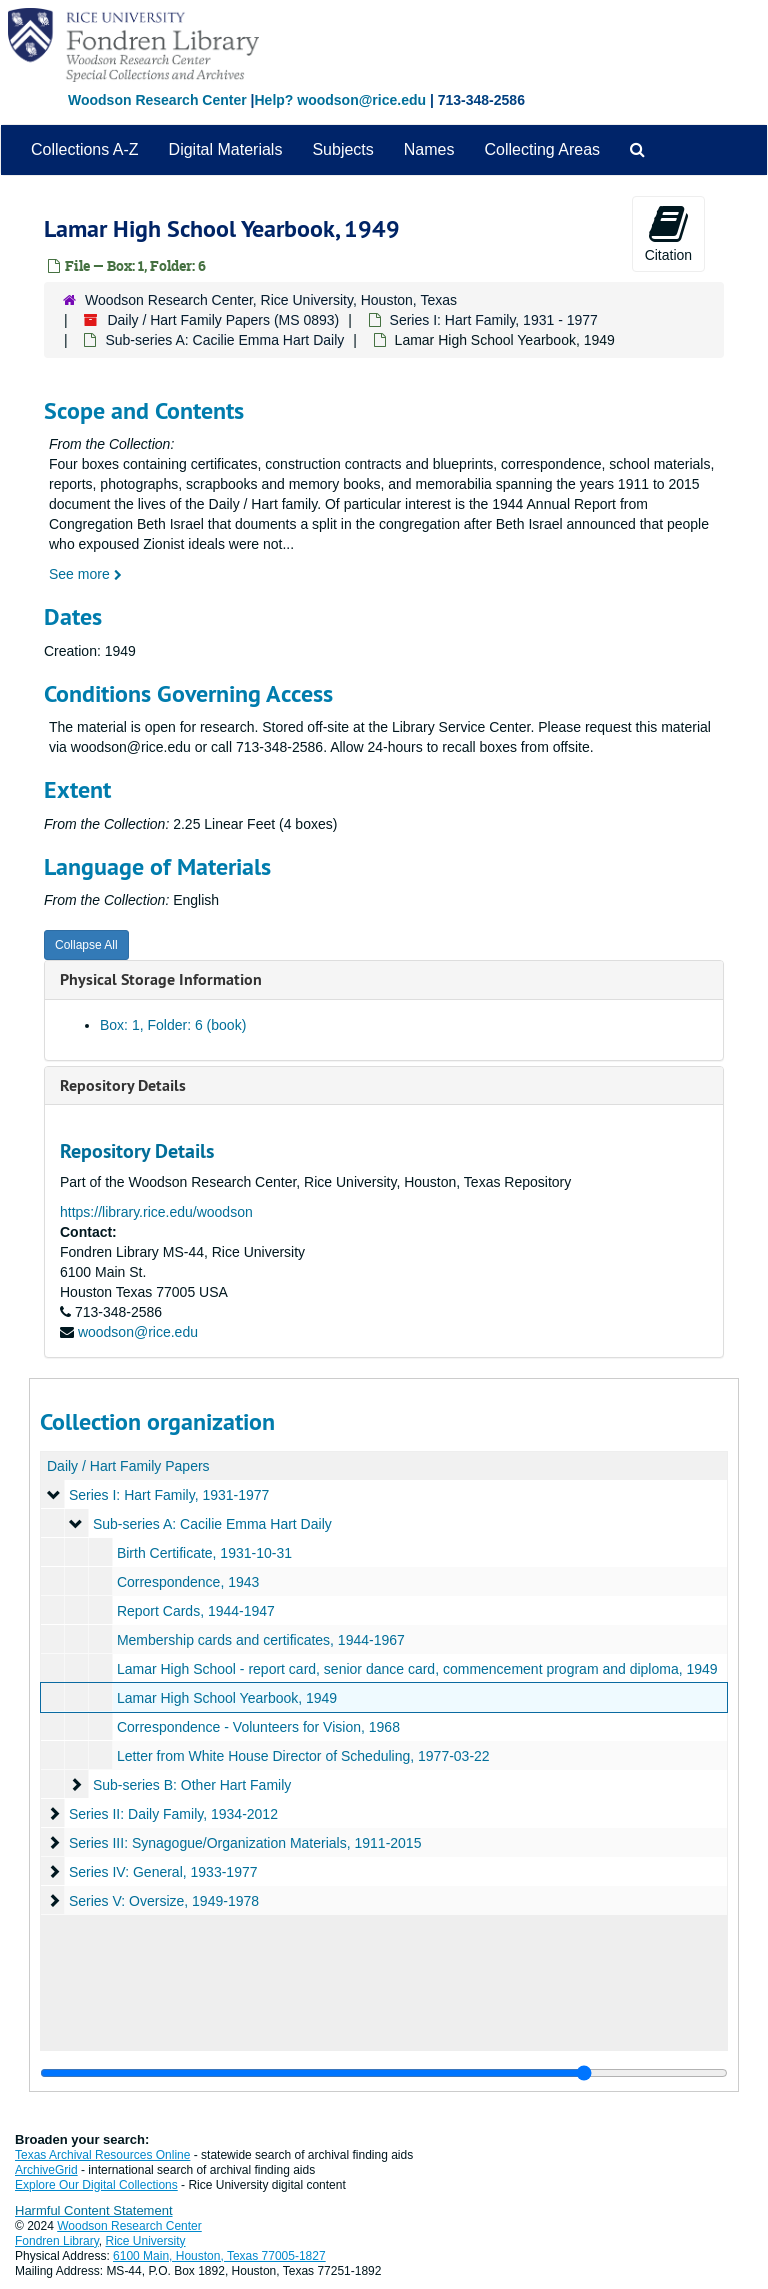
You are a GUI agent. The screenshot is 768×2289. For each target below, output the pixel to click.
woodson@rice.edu (138, 1332)
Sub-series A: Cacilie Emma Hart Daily (224, 340)
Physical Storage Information (161, 979)
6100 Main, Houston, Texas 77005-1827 (219, 2256)
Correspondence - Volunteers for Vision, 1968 (258, 1727)
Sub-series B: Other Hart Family (192, 1785)
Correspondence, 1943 (188, 1582)
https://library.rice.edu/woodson (156, 1212)
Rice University (146, 2241)
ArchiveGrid (46, 2170)
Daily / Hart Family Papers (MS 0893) (223, 320)
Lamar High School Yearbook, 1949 (227, 1698)
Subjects (342, 149)
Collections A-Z (85, 149)
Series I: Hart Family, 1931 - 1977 (494, 320)
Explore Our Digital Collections (96, 2185)
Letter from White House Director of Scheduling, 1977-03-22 (303, 1756)
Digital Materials (226, 149)
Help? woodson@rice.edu (340, 100)
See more (85, 574)
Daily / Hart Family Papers (128, 1466)
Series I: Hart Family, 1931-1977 (169, 1495)
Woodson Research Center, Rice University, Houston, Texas (271, 300)
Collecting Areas (542, 149)
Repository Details (123, 1085)
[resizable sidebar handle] (384, 2073)
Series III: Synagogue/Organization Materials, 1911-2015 (245, 1843)
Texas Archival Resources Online (102, 2155)
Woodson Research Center (157, 100)
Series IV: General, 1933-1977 (163, 1872)
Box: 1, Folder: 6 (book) (173, 1025)
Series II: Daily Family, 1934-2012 (173, 1814)
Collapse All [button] (86, 945)
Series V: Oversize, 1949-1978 (164, 1901)
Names (429, 149)
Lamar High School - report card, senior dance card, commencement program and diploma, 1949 (417, 1669)
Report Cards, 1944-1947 (196, 1611)
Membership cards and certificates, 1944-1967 (261, 1640)
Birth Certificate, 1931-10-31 (204, 1553)
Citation (668, 233)
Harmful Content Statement (94, 2210)
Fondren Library (57, 2241)
